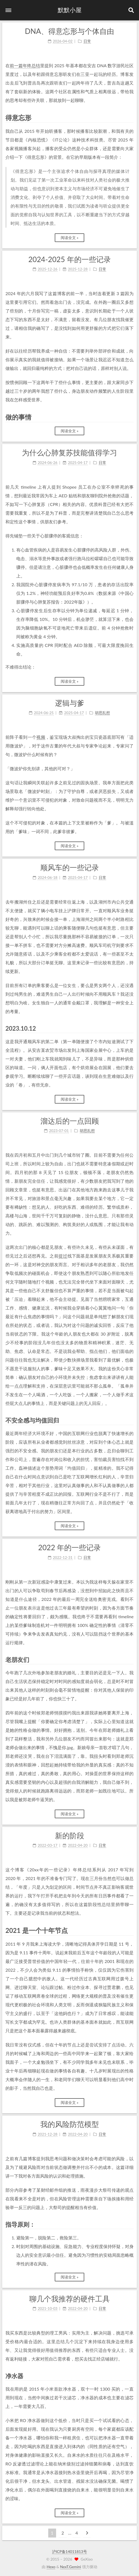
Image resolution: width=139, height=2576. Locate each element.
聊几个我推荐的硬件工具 (69, 2298)
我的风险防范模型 (69, 2124)
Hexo (51, 2566)
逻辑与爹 (69, 702)
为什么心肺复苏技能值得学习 (69, 452)
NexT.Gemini (70, 2566)
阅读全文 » (70, 237)
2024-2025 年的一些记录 (69, 259)
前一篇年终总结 (25, 65)
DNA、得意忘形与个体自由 (69, 31)
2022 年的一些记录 (69, 1547)
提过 (63, 1255)
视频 (40, 737)
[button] (8, 10)
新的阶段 (69, 1835)
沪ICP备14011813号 (69, 2551)
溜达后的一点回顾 (69, 1120)
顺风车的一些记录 (69, 867)
